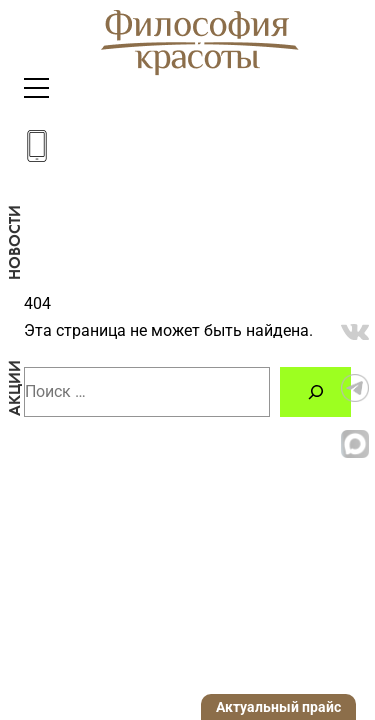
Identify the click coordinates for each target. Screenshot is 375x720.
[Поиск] (315, 391)
